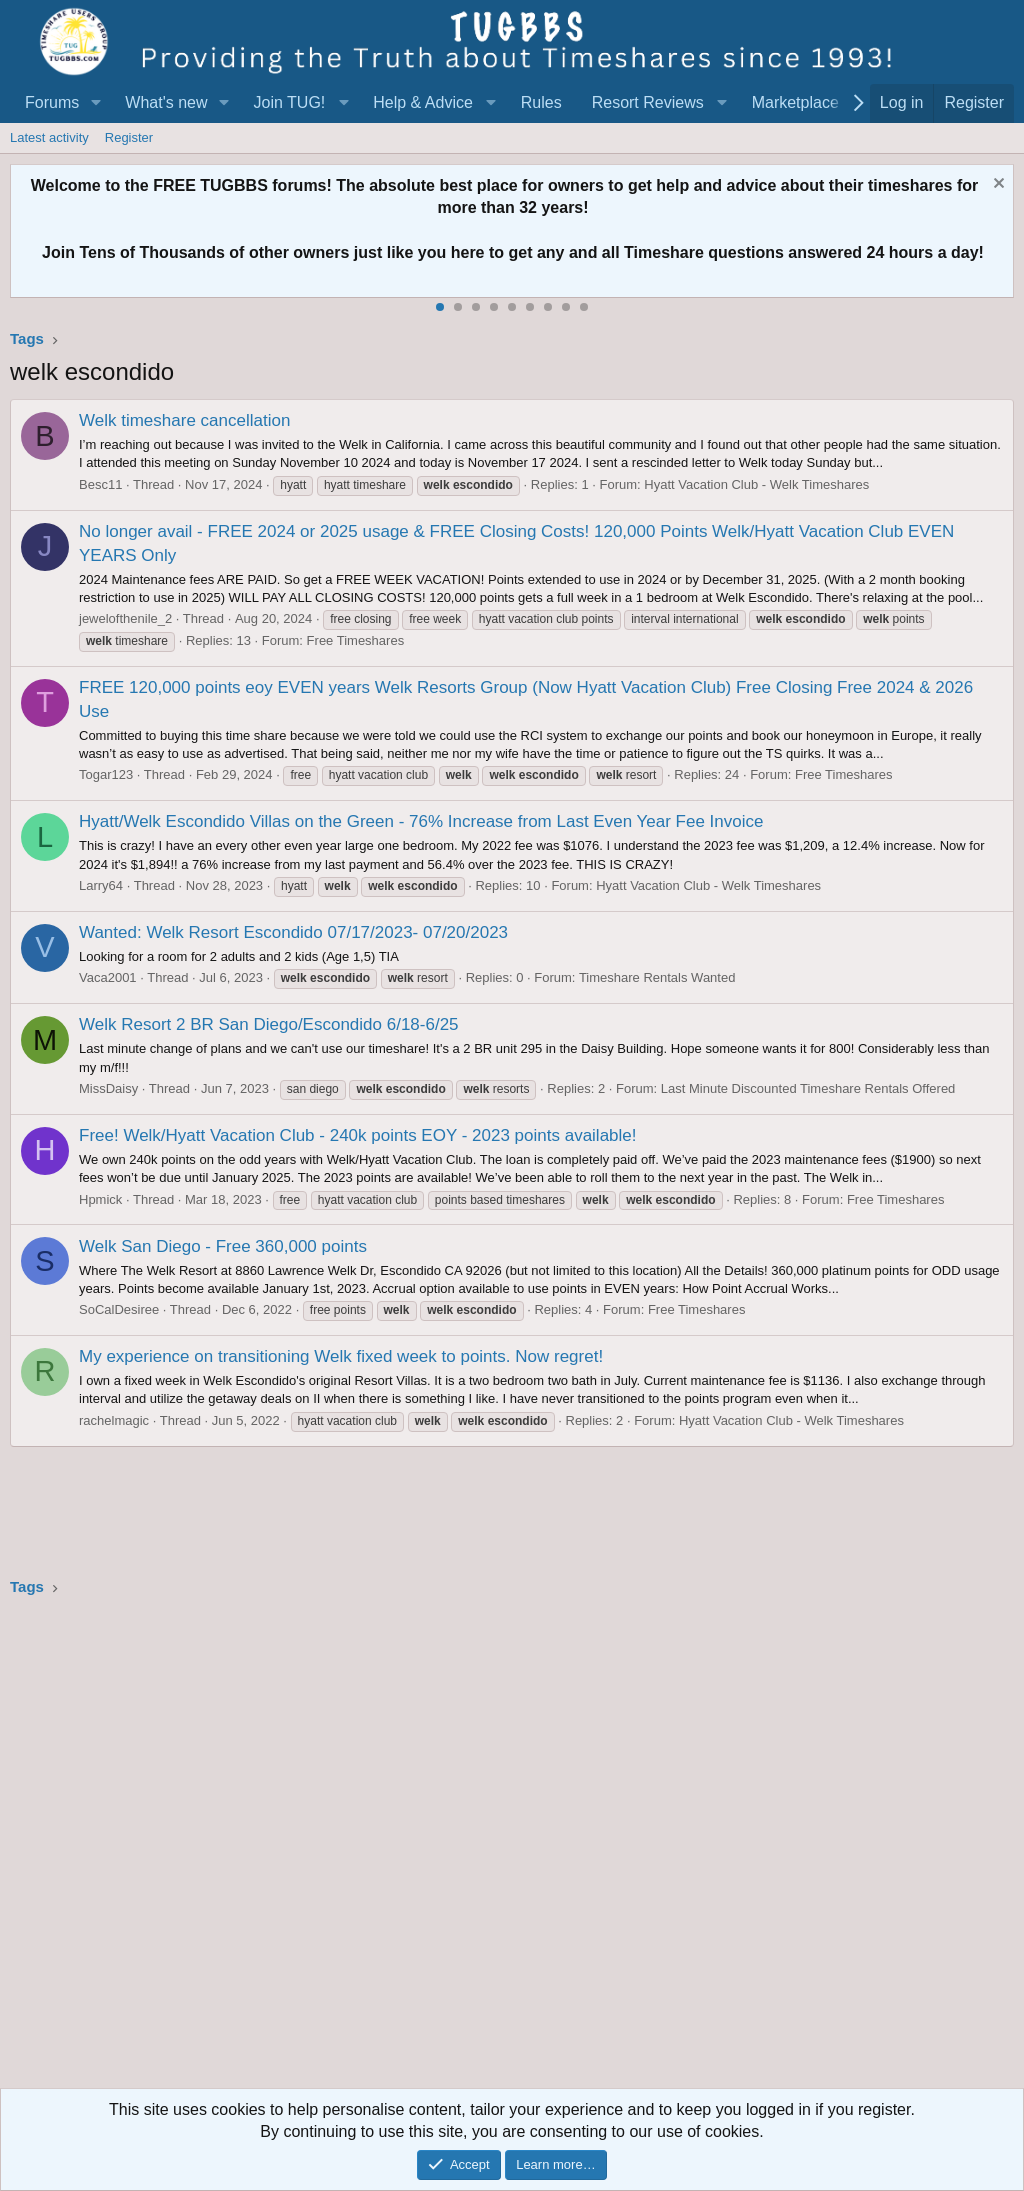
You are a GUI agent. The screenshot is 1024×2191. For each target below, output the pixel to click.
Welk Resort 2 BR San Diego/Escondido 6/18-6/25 (269, 1024)
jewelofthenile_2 (125, 618)
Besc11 (100, 484)
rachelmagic (114, 1420)
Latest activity (49, 137)
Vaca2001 (108, 977)
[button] (95, 103)
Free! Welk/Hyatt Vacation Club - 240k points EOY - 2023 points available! (358, 1135)
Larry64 (101, 885)
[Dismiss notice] (996, 185)
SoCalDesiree (119, 1309)
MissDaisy (108, 1088)
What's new (166, 102)
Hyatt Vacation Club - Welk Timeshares (756, 484)
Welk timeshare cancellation (184, 420)
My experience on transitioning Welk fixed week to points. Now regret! (341, 1356)
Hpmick (100, 1199)
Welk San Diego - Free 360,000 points (223, 1246)
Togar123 (106, 774)
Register (129, 137)
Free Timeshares (356, 640)
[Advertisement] (512, 1849)
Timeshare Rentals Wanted (657, 977)
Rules (541, 102)
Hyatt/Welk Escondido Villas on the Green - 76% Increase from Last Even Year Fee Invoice (421, 821)
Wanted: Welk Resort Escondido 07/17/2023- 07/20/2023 (293, 932)
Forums (52, 102)
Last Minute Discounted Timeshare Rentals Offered (808, 1088)
